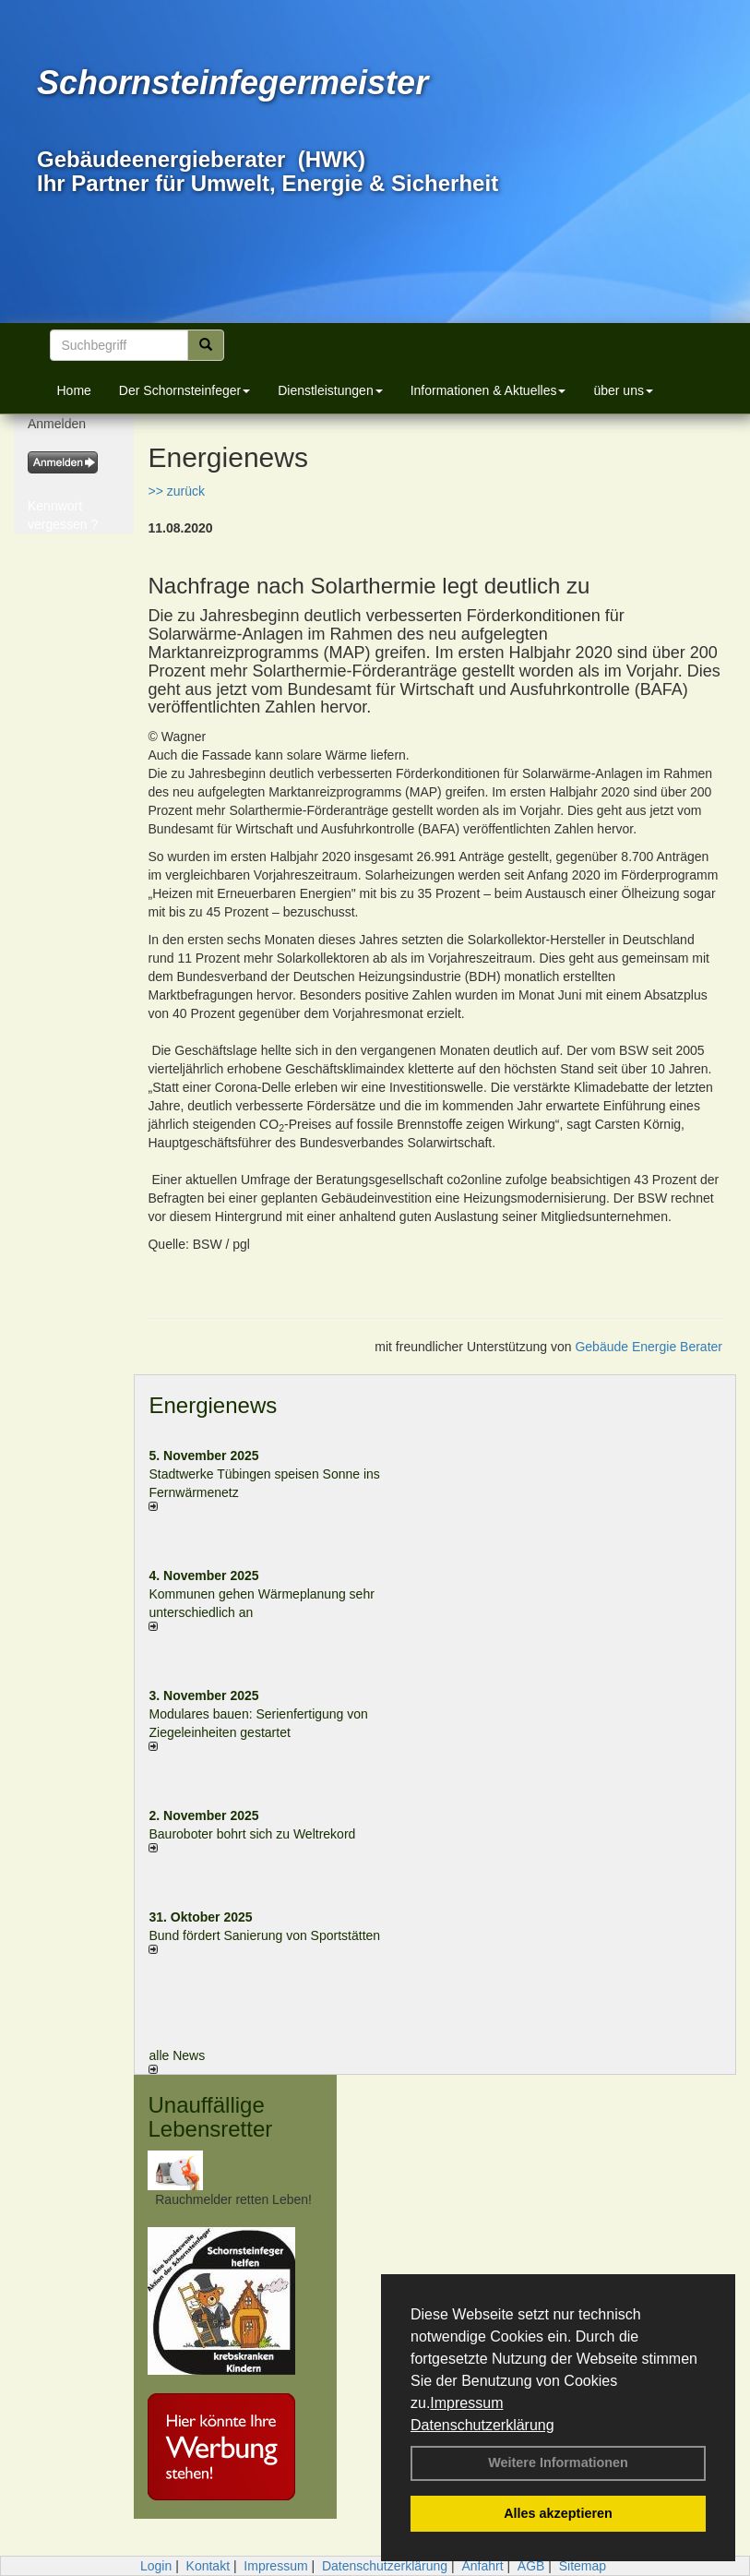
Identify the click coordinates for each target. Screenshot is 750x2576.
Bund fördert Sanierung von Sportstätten (266, 1935)
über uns (622, 390)
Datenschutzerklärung (482, 2425)
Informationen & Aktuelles (488, 390)
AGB (531, 2565)
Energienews (213, 1405)
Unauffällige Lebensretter (210, 2116)
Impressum (466, 2403)
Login (156, 2565)
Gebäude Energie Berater (648, 1346)
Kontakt (208, 2565)
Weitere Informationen (558, 2462)
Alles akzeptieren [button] (558, 2513)
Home (74, 390)
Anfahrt (482, 2565)
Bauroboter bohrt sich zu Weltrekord (252, 1834)
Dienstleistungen (330, 390)
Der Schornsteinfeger (184, 390)
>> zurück (176, 491)
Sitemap (582, 2565)
